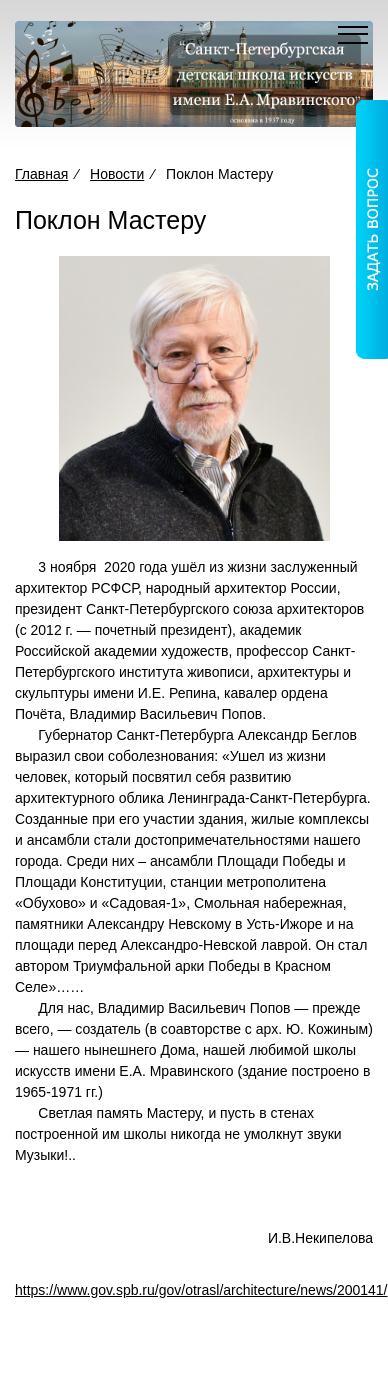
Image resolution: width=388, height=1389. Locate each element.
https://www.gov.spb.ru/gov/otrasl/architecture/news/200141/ (201, 1290)
